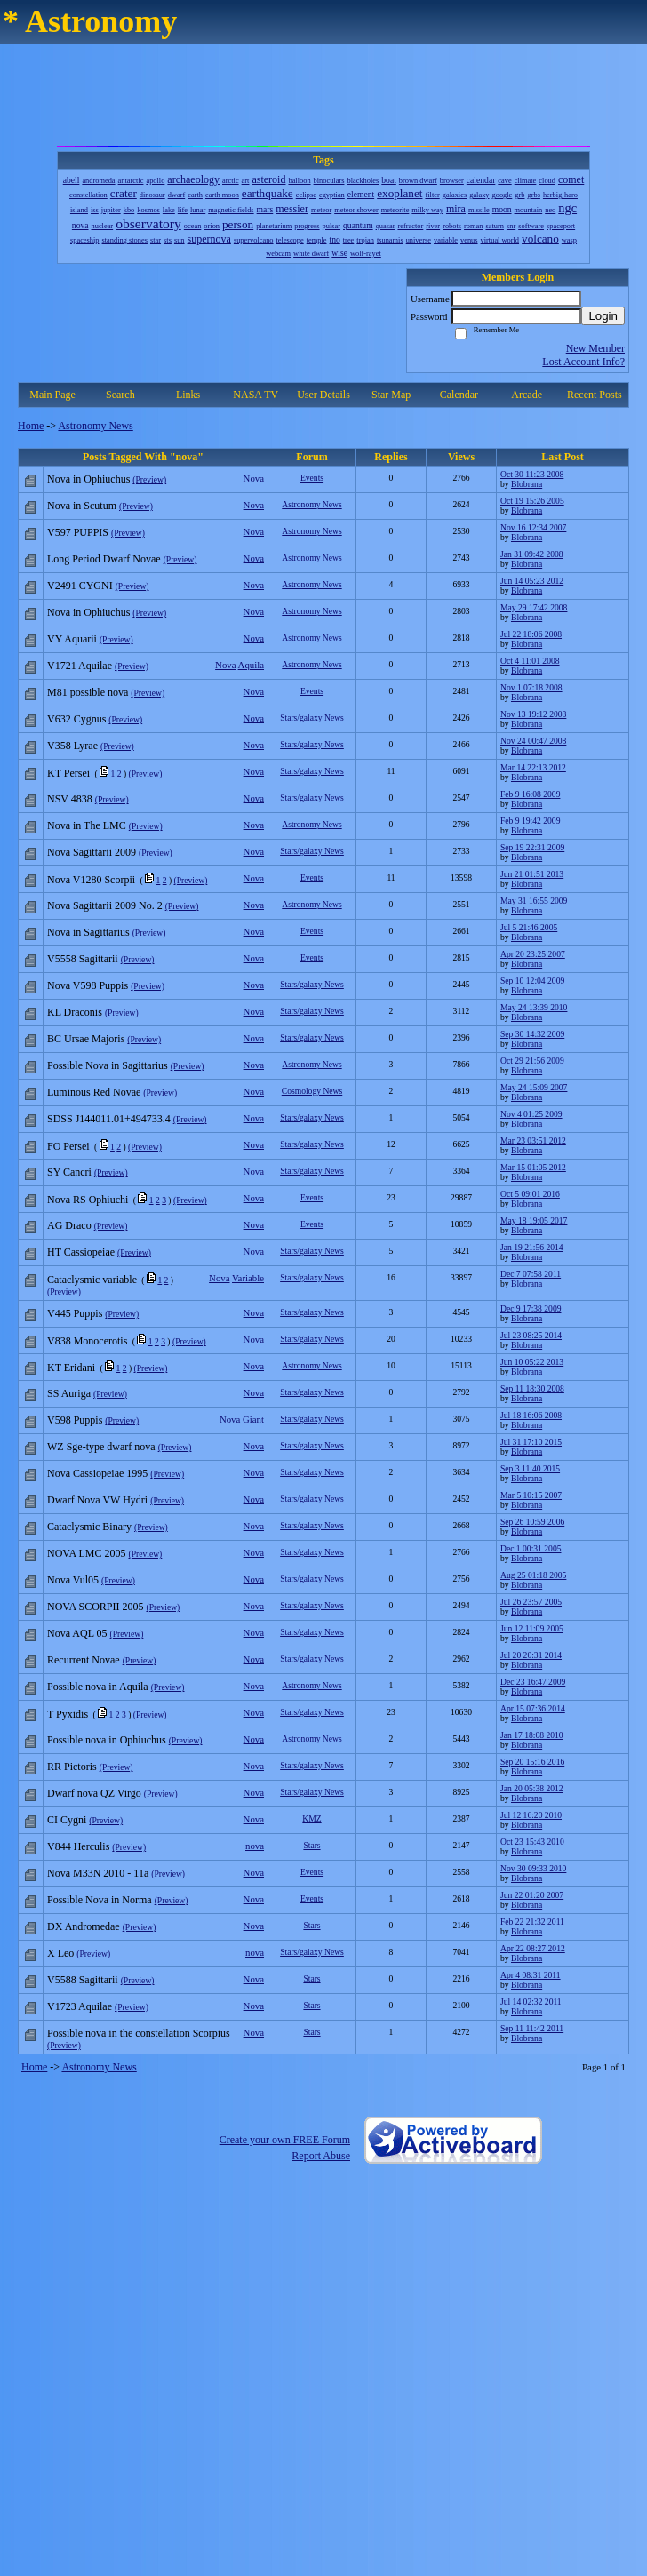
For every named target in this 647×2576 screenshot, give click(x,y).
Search (120, 394)
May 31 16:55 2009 (533, 900)
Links (188, 394)
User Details (323, 394)
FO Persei (68, 1146)
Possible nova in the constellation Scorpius (138, 2033)
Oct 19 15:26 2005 (532, 501)
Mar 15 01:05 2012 (533, 1167)
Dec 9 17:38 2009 (530, 1308)
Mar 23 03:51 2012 (533, 1140)
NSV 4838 (69, 799)
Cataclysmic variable (92, 1279)
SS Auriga (69, 1393)
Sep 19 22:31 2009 (532, 847)
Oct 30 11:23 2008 (531, 474)
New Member (595, 348)
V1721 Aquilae (79, 665)
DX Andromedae (83, 1926)
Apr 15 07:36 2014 (532, 1708)
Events (312, 478)
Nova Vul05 (73, 1580)
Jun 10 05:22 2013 (531, 1362)
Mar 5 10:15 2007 (531, 1495)
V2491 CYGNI (80, 585)
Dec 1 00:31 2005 (530, 1548)
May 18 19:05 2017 (533, 1220)
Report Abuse (321, 2155)
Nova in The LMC (86, 825)
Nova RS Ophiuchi (87, 1199)
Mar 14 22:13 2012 (533, 767)
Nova (254, 478)
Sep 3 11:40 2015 (530, 1468)
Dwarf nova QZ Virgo (94, 1793)
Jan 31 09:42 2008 (531, 554)
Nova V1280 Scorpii (91, 879)
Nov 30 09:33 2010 (533, 1868)
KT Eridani (71, 1367)
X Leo (60, 1953)
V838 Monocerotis (87, 1341)
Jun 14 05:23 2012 (531, 581)
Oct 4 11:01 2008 (530, 661)
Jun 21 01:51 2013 (531, 874)
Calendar (459, 394)
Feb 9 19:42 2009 (530, 820)
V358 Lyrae (72, 745)
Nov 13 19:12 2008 (533, 714)
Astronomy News (95, 425)
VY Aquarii (72, 639)
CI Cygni (66, 1820)
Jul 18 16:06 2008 (531, 1415)
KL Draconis (74, 1012)
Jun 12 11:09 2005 (531, 1628)
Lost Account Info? (583, 361)
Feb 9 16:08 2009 (530, 794)
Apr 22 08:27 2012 (532, 1948)
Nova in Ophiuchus (88, 479)
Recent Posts (594, 394)
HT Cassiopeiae (81, 1252)
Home (31, 425)
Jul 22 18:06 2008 (531, 634)
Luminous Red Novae (93, 1092)
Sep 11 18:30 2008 (532, 1388)
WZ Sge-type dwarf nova (101, 1446)
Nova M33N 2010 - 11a (97, 1873)
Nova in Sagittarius (88, 932)
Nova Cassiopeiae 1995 (97, 1473)
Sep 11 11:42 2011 (531, 2028)
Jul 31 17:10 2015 (531, 1442)
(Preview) (149, 479)
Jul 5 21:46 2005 (528, 927)
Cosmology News (312, 1091)
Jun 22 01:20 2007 (531, 1895)
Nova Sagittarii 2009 (91, 852)
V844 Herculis (78, 1846)
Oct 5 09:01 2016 (530, 1194)
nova (254, 1845)
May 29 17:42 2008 (533, 607)
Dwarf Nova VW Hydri (97, 1500)
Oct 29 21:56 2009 (532, 1060)
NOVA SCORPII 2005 (95, 1606)
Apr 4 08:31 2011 (530, 1975)
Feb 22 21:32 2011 (532, 1921)
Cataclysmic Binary (89, 1526)
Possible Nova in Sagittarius (107, 1065)
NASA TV (255, 394)
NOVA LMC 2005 (86, 1553)
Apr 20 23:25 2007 (532, 954)
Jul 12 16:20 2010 (531, 1815)
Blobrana (526, 484)
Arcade (526, 394)
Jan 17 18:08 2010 (531, 1735)
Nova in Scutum (81, 505)
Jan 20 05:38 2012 (531, 1788)
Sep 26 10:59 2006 (532, 1522)
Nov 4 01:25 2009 (531, 1114)
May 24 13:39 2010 (533, 1007)
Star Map (391, 394)
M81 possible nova (87, 692)
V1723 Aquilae (79, 2006)
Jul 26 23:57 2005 (531, 1602)
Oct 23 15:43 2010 (532, 1841)
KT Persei (68, 773)
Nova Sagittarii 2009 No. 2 (105, 905)
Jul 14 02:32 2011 (531, 2001)
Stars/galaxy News (312, 717)
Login (603, 316)
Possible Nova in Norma (99, 1900)
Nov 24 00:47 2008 (533, 741)
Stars (311, 1845)
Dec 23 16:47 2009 (532, 1682)
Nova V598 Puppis (87, 985)
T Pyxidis (67, 1714)
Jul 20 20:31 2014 (531, 1655)
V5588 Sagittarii (82, 1980)
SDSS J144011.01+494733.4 (109, 1119)
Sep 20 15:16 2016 (532, 1762)
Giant (253, 1419)
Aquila (251, 664)
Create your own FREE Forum (285, 2139)
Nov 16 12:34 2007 (533, 527)
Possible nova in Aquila (97, 1686)
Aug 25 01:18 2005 (533, 1575)
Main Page (52, 394)
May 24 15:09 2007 (533, 1087)
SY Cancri (69, 1172)
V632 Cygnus (76, 719)
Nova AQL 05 (77, 1633)
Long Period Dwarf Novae (104, 559)
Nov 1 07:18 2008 (531, 687)
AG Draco (69, 1225)
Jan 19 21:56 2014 (531, 1247)
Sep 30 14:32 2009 (532, 1034)
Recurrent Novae (83, 1660)
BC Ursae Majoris (85, 1039)
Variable (248, 1277)
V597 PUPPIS (77, 532)
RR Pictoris (72, 1766)
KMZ (311, 1818)
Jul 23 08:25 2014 (531, 1335)
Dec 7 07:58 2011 (530, 1274)
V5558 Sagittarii (82, 959)
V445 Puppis (74, 1313)
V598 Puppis (74, 1420)
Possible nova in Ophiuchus (106, 1740)
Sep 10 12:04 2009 (532, 980)
